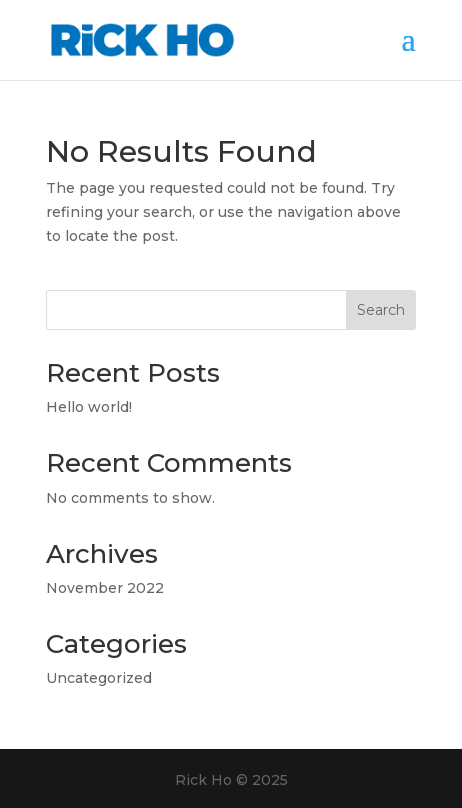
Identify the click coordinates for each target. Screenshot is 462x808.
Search (381, 310)
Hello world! (89, 407)
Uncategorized (99, 678)
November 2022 (105, 588)
